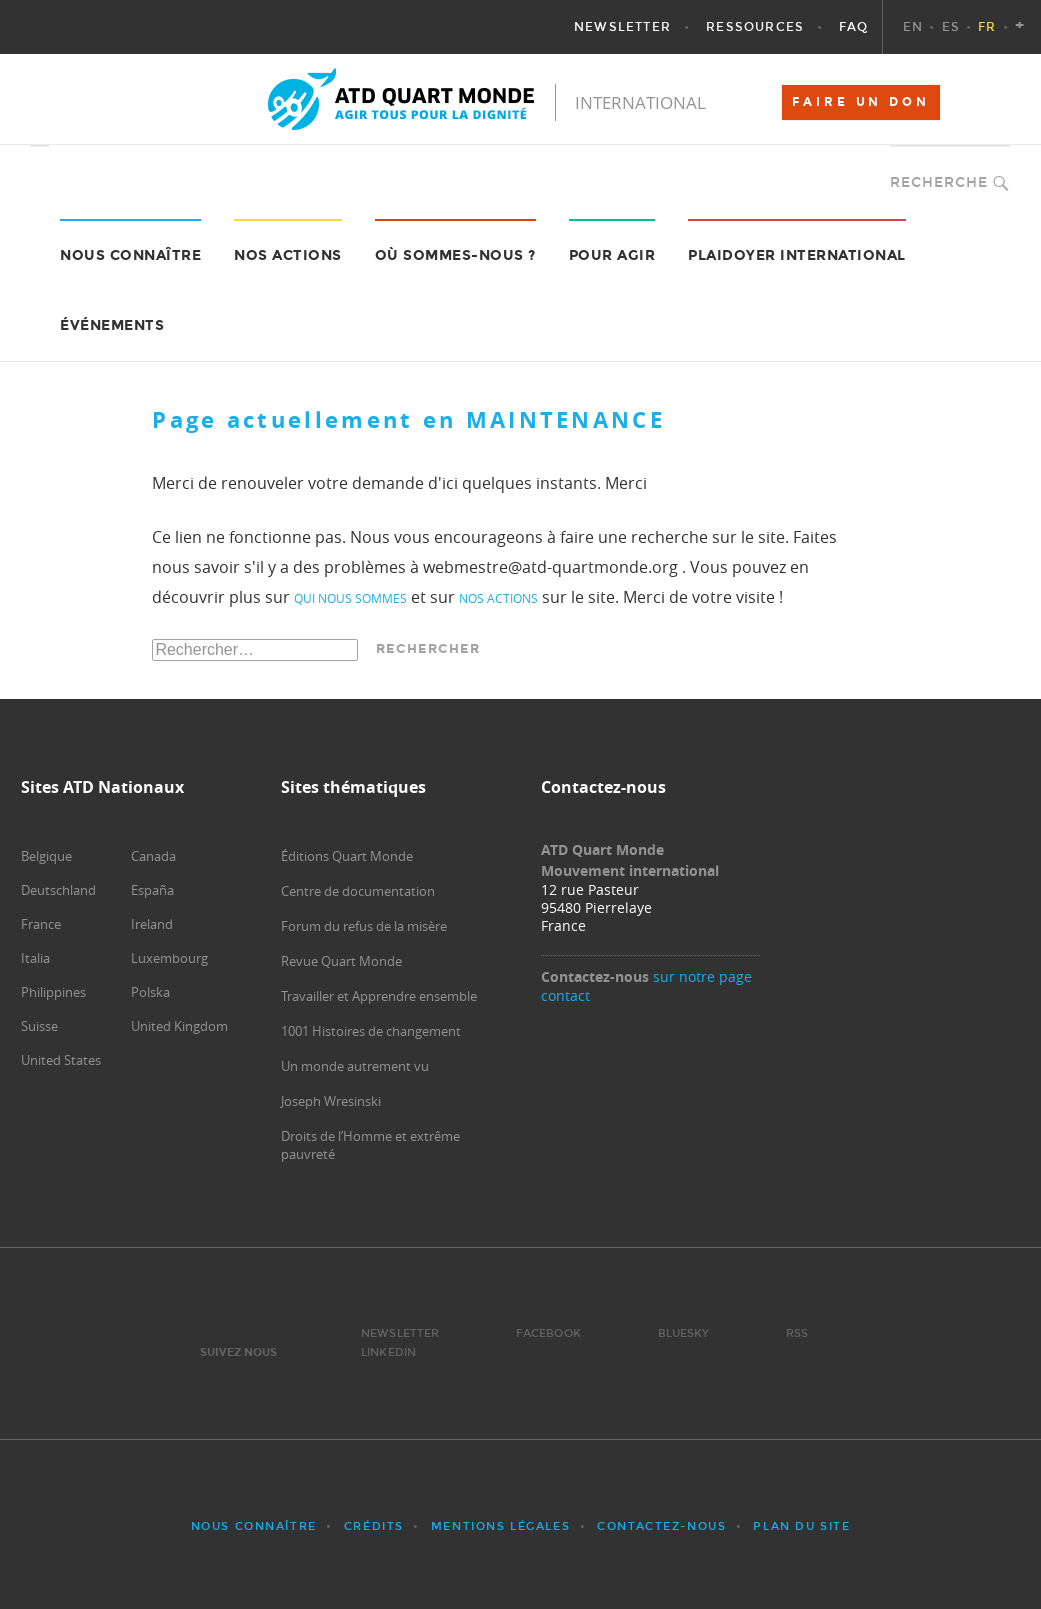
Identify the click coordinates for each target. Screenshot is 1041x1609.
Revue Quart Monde (341, 961)
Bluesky (684, 1333)
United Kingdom (179, 1026)
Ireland (152, 924)
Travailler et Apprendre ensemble (379, 996)
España (152, 890)
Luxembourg (169, 958)
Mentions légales (501, 1526)
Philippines (53, 992)
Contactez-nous (661, 1526)
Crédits (374, 1526)
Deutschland (58, 890)
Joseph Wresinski (331, 1101)
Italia (35, 958)
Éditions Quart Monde (347, 856)
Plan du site (801, 1526)
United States (61, 1060)
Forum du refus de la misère (364, 926)
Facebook (548, 1333)
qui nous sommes (350, 598)
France (41, 924)
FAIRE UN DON (861, 102)
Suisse (39, 1026)
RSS (797, 1333)
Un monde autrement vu (355, 1066)
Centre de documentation (358, 891)
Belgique (46, 856)
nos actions (498, 598)
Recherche (939, 182)
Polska (150, 992)
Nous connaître (254, 1526)
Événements (112, 325)
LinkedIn (388, 1352)
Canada (153, 856)
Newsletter (400, 1333)
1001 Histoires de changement (371, 1031)
